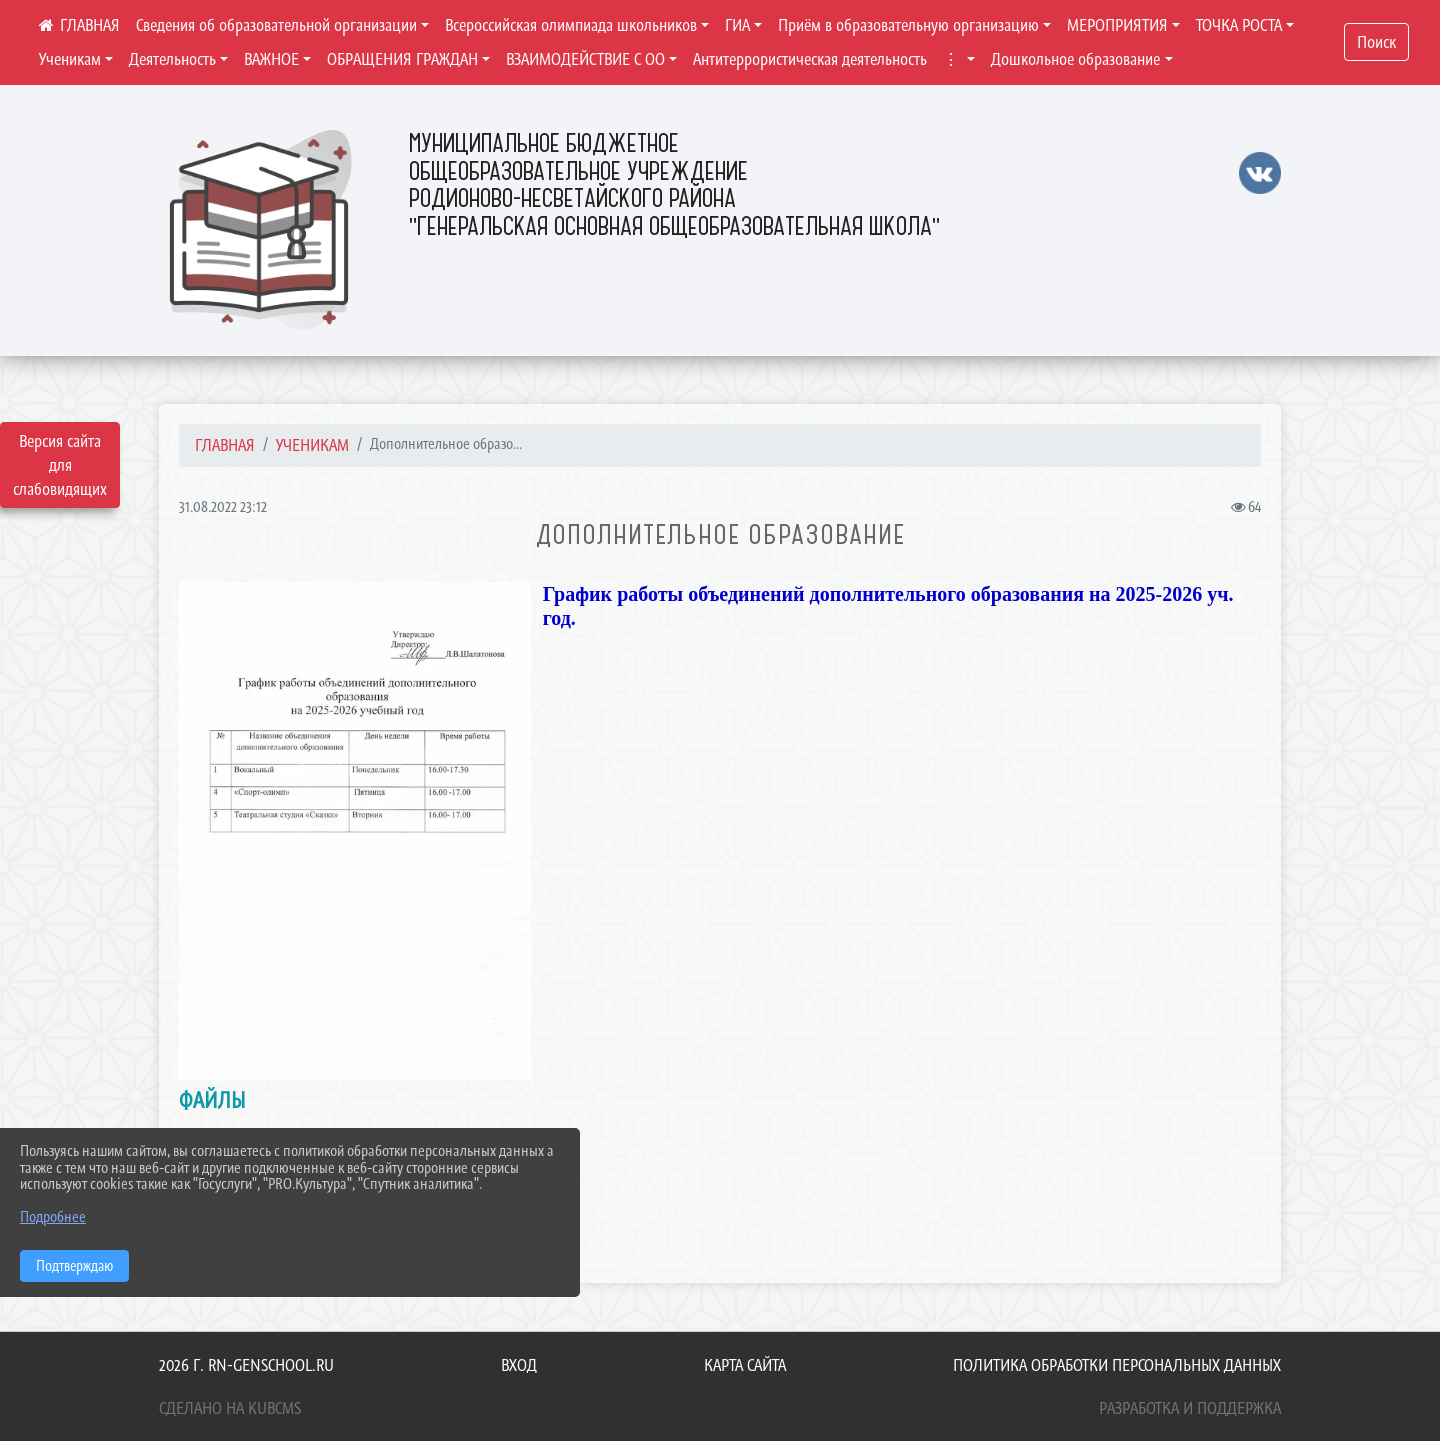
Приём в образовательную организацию (908, 25)
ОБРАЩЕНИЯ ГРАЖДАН (402, 59)
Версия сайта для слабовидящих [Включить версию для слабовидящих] (60, 465)
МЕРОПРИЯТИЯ (1117, 25)
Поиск (1376, 42)
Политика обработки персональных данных (1117, 1365)
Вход (519, 1365)
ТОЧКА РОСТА (1239, 25)
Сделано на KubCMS (230, 1408)
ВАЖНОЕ (271, 59)
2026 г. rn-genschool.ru (246, 1365)
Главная (225, 445)
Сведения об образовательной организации (276, 25)
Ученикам (70, 59)
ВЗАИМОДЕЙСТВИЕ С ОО (585, 59)
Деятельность (172, 59)
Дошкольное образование (1075, 59)
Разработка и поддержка (1190, 1408)
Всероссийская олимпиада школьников (571, 25)
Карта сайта (745, 1365)
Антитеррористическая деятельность (810, 59)
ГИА (737, 25)
